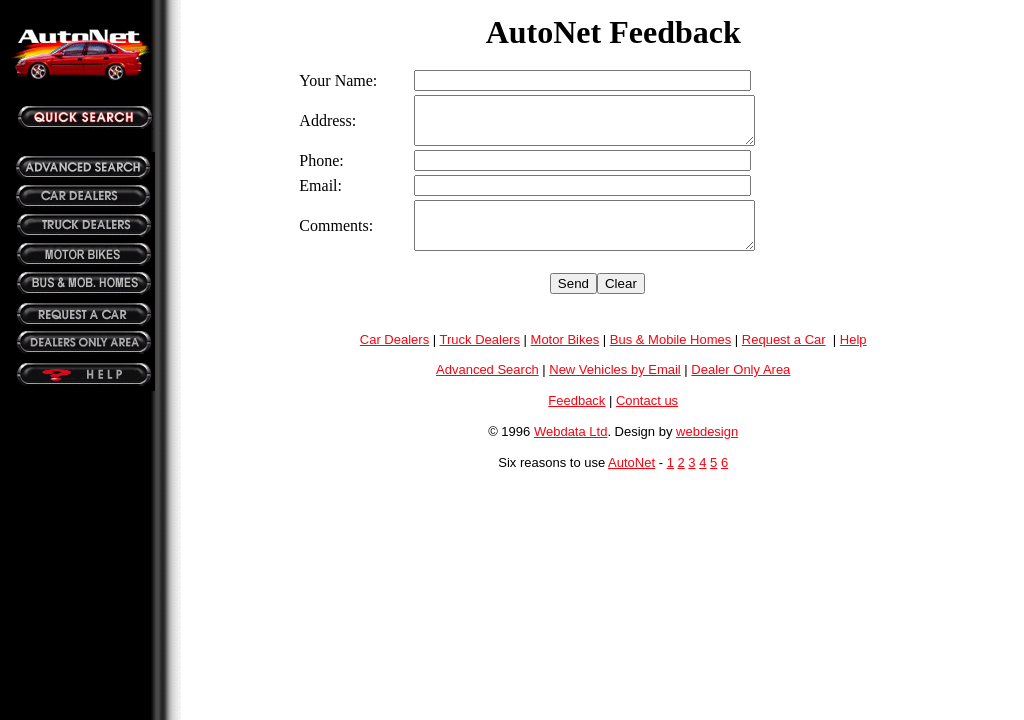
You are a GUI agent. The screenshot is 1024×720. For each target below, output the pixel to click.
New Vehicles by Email (615, 387)
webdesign (707, 449)
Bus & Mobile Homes (670, 357)
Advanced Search (487, 387)
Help (853, 357)
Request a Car (784, 357)
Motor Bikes (565, 357)
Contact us (647, 418)
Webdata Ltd (570, 449)
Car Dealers (394, 357)
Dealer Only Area (740, 387)
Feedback (576, 418)
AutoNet (631, 480)
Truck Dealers (480, 357)
